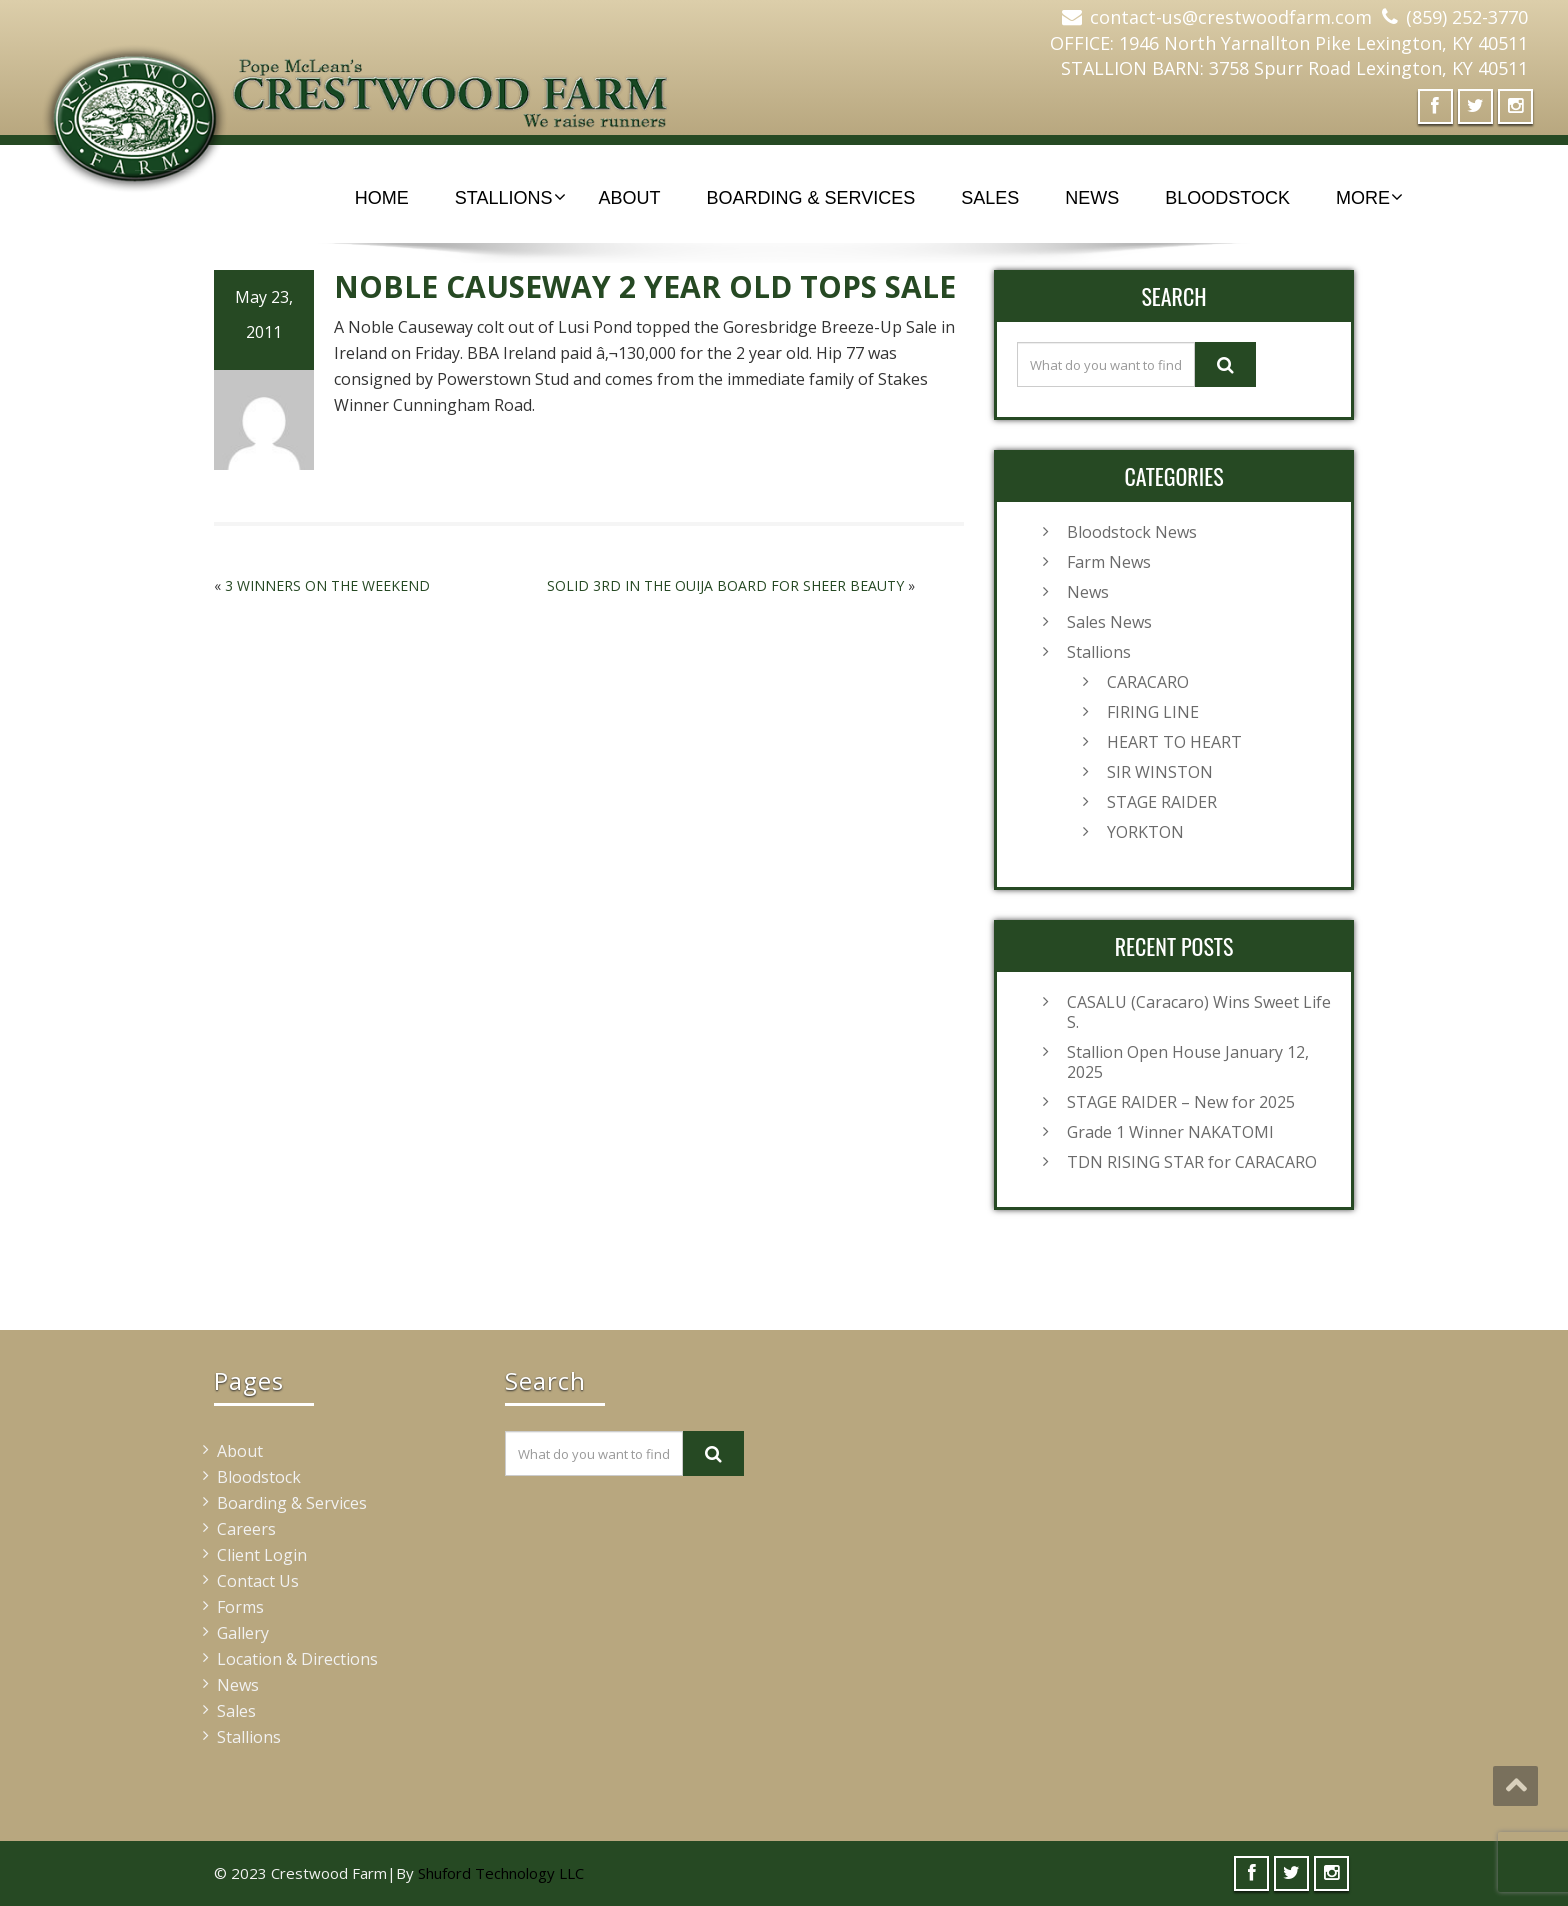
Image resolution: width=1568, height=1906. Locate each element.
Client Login (262, 1555)
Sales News (1109, 622)
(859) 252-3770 (1467, 17)
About (630, 198)
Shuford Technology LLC (501, 1873)
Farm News (1109, 562)
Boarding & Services (811, 198)
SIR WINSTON (1160, 772)
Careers (246, 1529)
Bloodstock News (1132, 532)
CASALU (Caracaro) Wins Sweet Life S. (1199, 1012)
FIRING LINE (1153, 712)
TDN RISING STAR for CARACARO (1192, 1162)
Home (382, 198)
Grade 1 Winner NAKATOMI (1170, 1132)
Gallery (243, 1633)
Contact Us (258, 1581)
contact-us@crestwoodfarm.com (1231, 17)
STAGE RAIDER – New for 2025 (1181, 1102)
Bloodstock (1227, 198)
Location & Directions (297, 1659)
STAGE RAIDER (1162, 802)
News (1092, 198)
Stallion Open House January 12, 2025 (1188, 1062)
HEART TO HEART (1174, 742)
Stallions (510, 198)
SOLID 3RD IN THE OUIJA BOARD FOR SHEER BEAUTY (725, 585)
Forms (240, 1607)
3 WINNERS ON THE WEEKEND (327, 585)
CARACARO (1148, 682)
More (1369, 198)
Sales (990, 198)
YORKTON (1145, 832)
